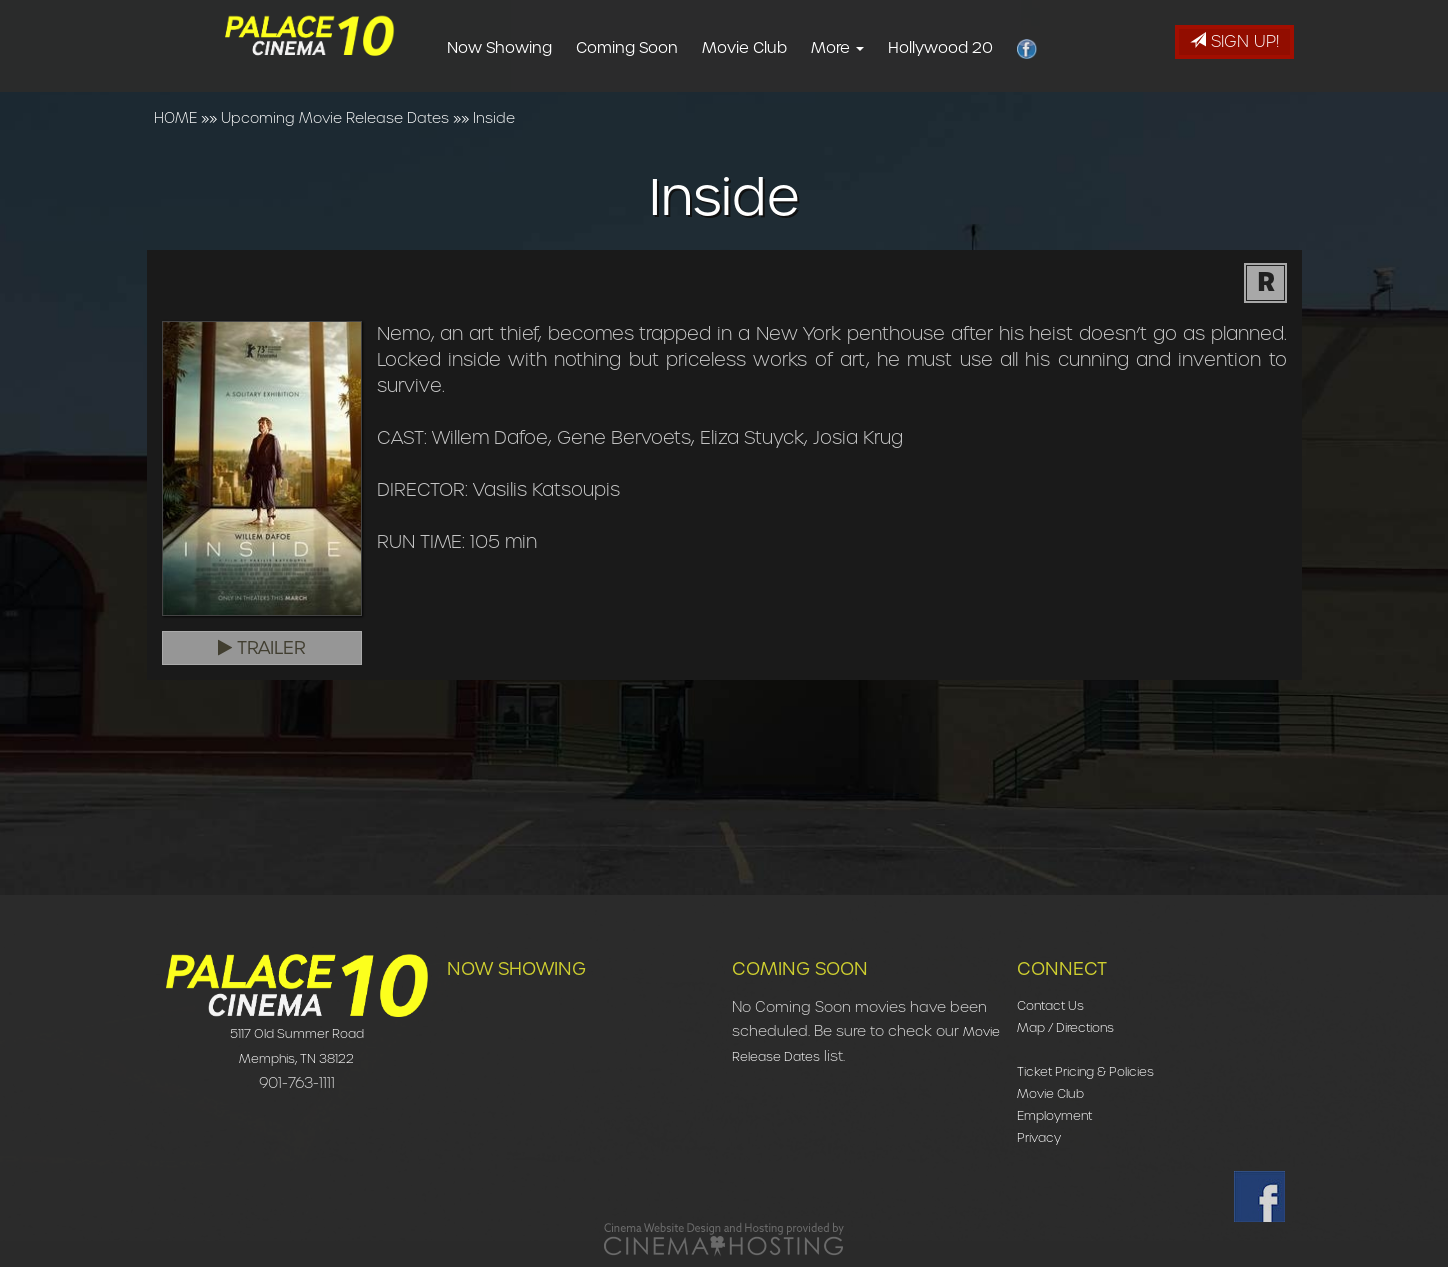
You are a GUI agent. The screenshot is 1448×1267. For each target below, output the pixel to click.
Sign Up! (1234, 41)
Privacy (1039, 1137)
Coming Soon (659, 48)
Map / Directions (1065, 1027)
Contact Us (1050, 1005)
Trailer (262, 648)
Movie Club (776, 48)
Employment (1054, 1115)
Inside (494, 118)
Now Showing (531, 48)
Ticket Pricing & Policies (1085, 1071)
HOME (175, 118)
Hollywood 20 (972, 48)
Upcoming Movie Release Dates (335, 118)
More (869, 48)
